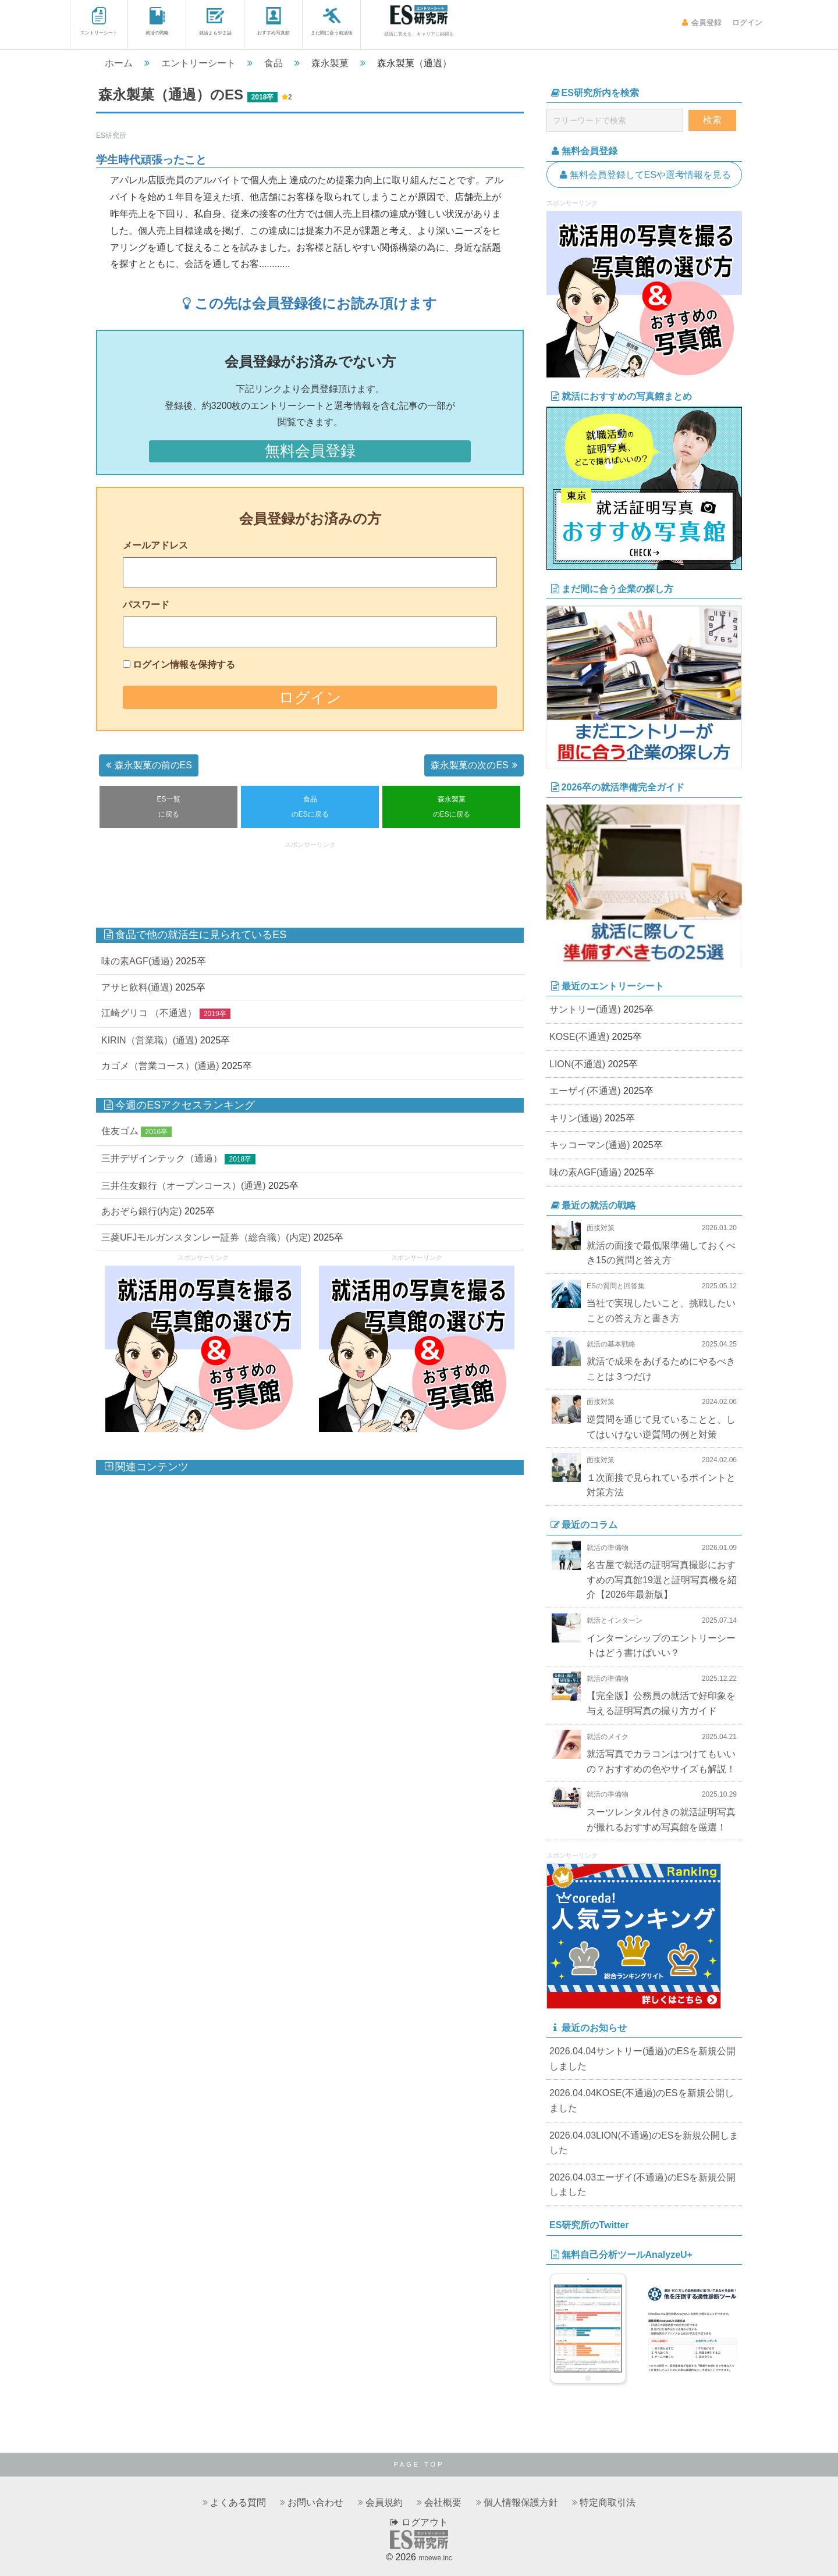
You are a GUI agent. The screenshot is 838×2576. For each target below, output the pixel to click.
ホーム (119, 63)
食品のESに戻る (310, 806)
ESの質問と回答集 (616, 1286)
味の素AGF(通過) (137, 961)
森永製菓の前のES (147, 765)
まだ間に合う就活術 (332, 21)
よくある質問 (238, 2502)
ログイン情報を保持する (184, 664)
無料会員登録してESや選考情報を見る (644, 175)
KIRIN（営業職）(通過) (149, 1040)
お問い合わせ (315, 2502)
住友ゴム (120, 1131)
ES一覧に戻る (168, 806)
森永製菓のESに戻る (451, 806)
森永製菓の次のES (475, 765)
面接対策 (601, 1228)
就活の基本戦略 (611, 1344)
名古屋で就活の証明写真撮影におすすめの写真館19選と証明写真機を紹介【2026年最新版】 (662, 1579)
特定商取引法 (607, 2502)
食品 (273, 63)
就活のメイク (607, 1737)
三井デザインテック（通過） (161, 1158)
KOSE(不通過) (579, 1037)
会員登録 (701, 22)
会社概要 (442, 2502)
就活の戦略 (157, 21)
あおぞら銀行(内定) (141, 1211)
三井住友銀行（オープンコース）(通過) (183, 1186)
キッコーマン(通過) (589, 1145)
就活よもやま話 (215, 21)
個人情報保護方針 (521, 2502)
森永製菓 (330, 63)
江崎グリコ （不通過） (149, 1013)
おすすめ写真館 (273, 21)
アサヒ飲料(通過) (137, 987)
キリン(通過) (575, 1118)
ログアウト (419, 2522)
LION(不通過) (577, 1064)
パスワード (146, 605)
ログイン (746, 22)
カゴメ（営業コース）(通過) (160, 1066)
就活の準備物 (607, 1548)
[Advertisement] (310, 879)
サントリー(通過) (585, 1009)
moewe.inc (435, 2558)
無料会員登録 (310, 451)
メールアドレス (155, 545)
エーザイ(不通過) (585, 1091)
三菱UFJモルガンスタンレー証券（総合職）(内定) (206, 1237)
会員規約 (384, 2502)
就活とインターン (614, 1620)
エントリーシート (99, 21)
